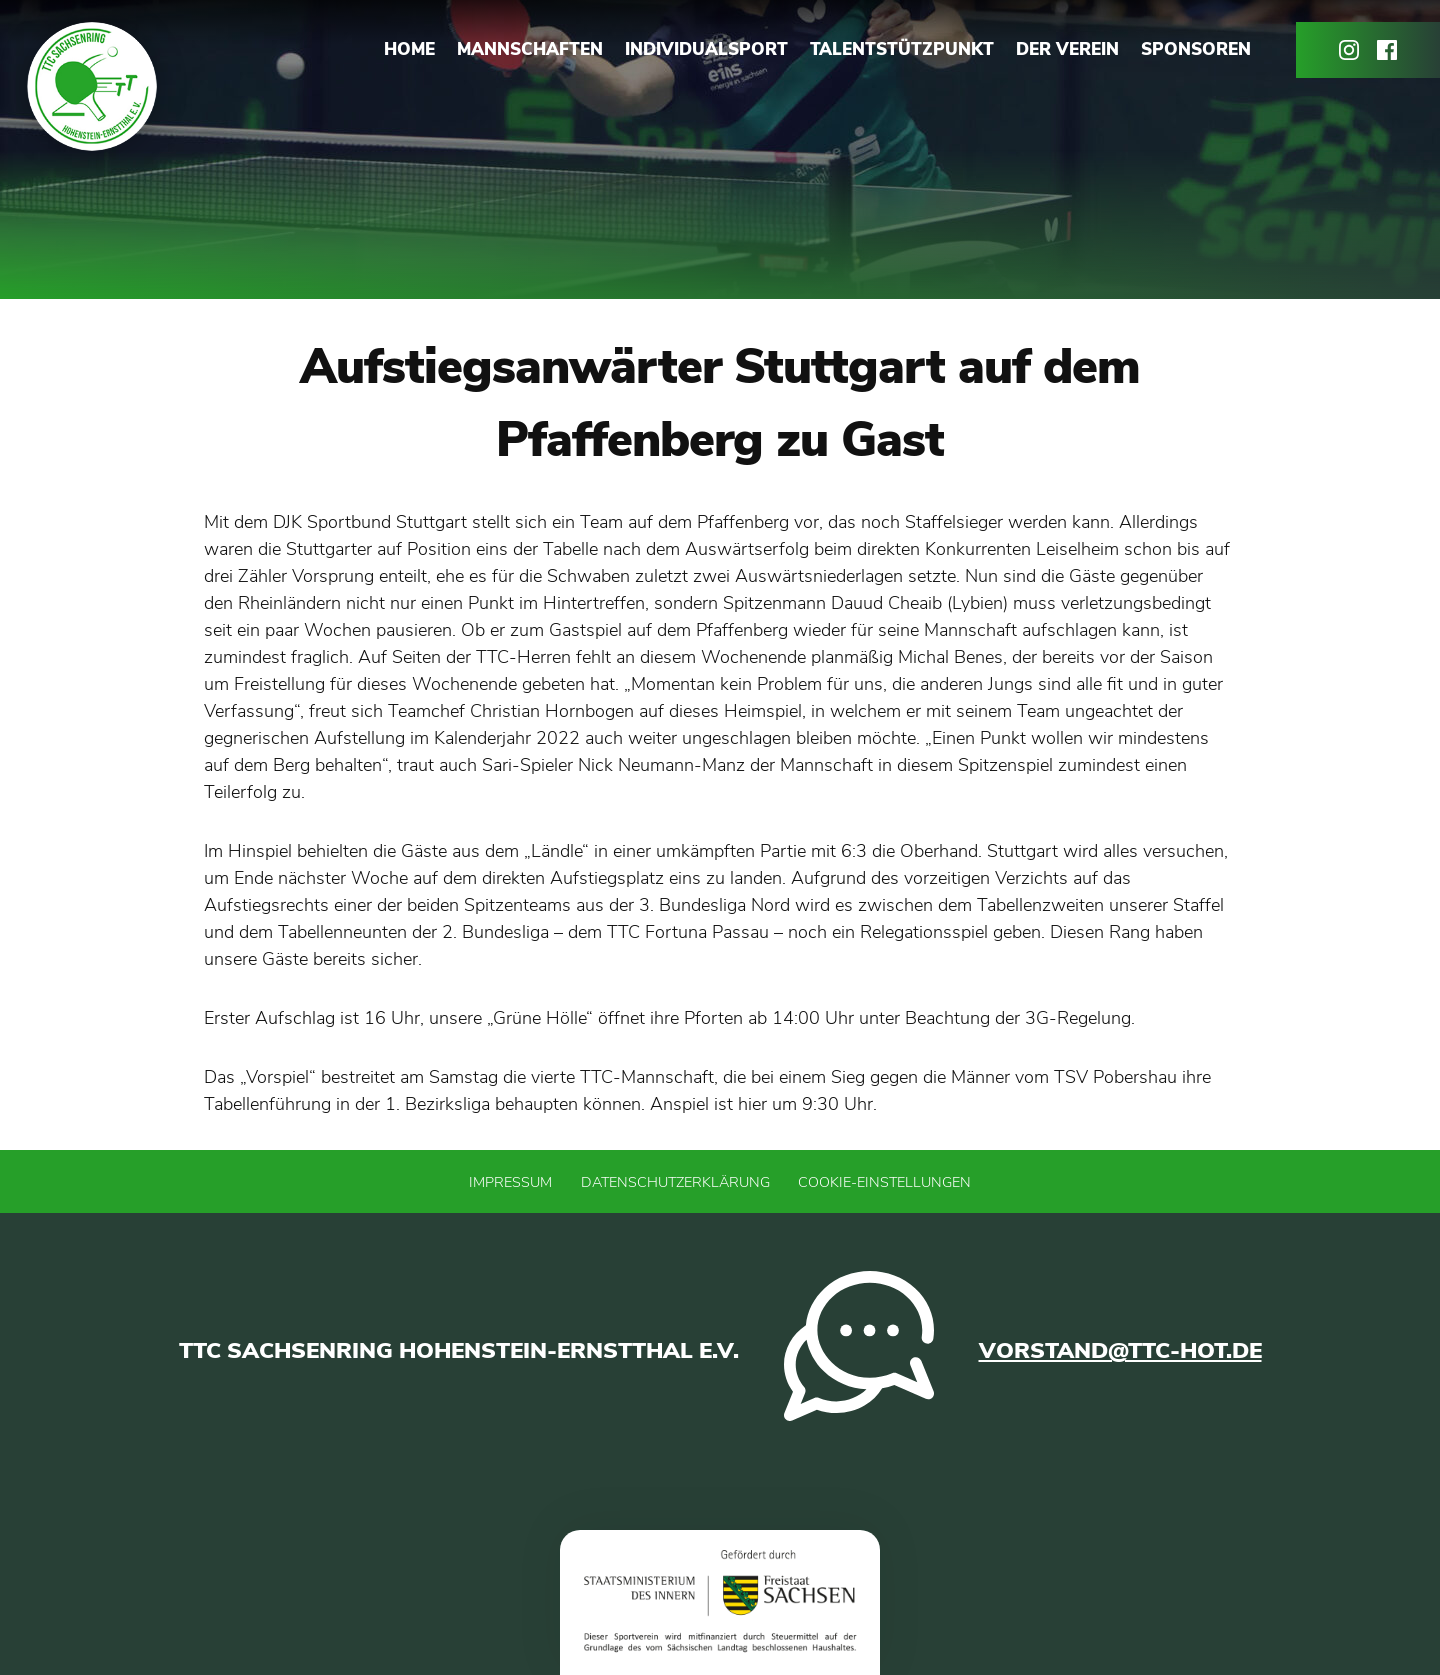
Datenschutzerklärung (675, 1182)
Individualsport (706, 49)
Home (409, 49)
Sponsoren (1196, 49)
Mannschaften (530, 49)
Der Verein (1067, 49)
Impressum (510, 1182)
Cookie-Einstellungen (884, 1182)
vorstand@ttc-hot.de (1120, 1350)
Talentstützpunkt (902, 49)
